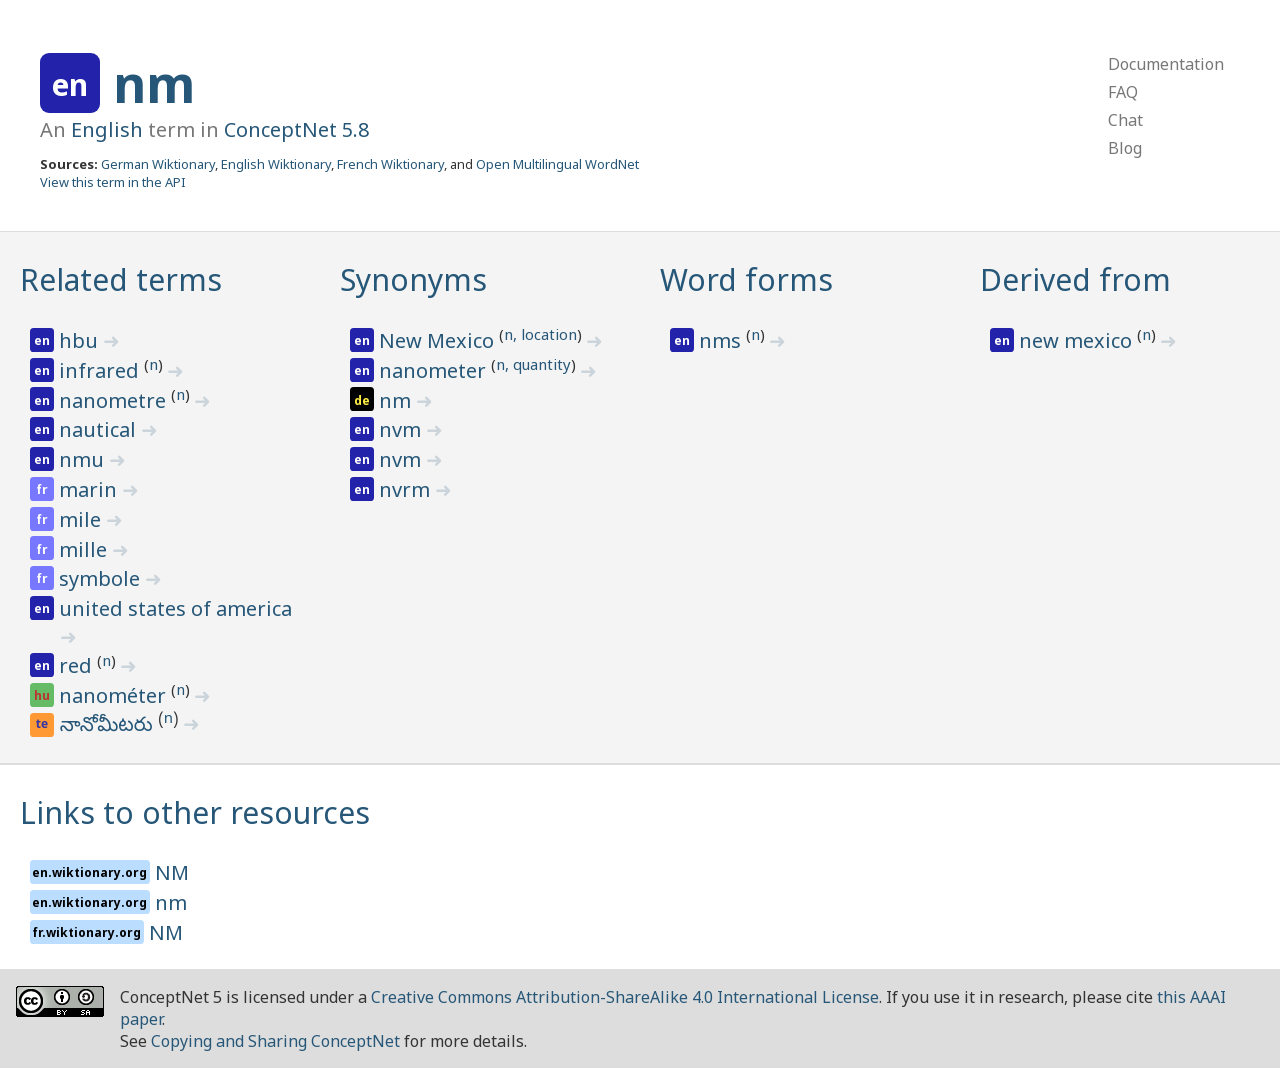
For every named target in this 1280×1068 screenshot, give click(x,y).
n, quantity (533, 364)
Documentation (1166, 64)
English (107, 129)
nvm (402, 429)
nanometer (435, 370)
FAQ (1123, 92)
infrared (101, 370)
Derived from (1075, 279)
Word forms (746, 279)
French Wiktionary (390, 164)
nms (722, 340)
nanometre (115, 400)
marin (90, 489)
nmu (84, 459)
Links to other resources (195, 812)
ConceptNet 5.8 (296, 129)
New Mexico (439, 340)
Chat (1125, 120)
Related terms (121, 279)
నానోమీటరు (109, 727)
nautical (100, 429)
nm (154, 84)
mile (82, 519)
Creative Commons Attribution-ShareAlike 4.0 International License (625, 997)
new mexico (1078, 340)
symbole (102, 578)
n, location (540, 334)
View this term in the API (113, 182)
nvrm (407, 489)
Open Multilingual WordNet (557, 164)
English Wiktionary (276, 164)
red (78, 665)
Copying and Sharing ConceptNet (275, 1041)
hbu (81, 340)
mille (85, 549)
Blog (1125, 148)
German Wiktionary (158, 164)
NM (172, 872)
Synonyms (413, 279)
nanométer (115, 695)
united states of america (175, 608)
